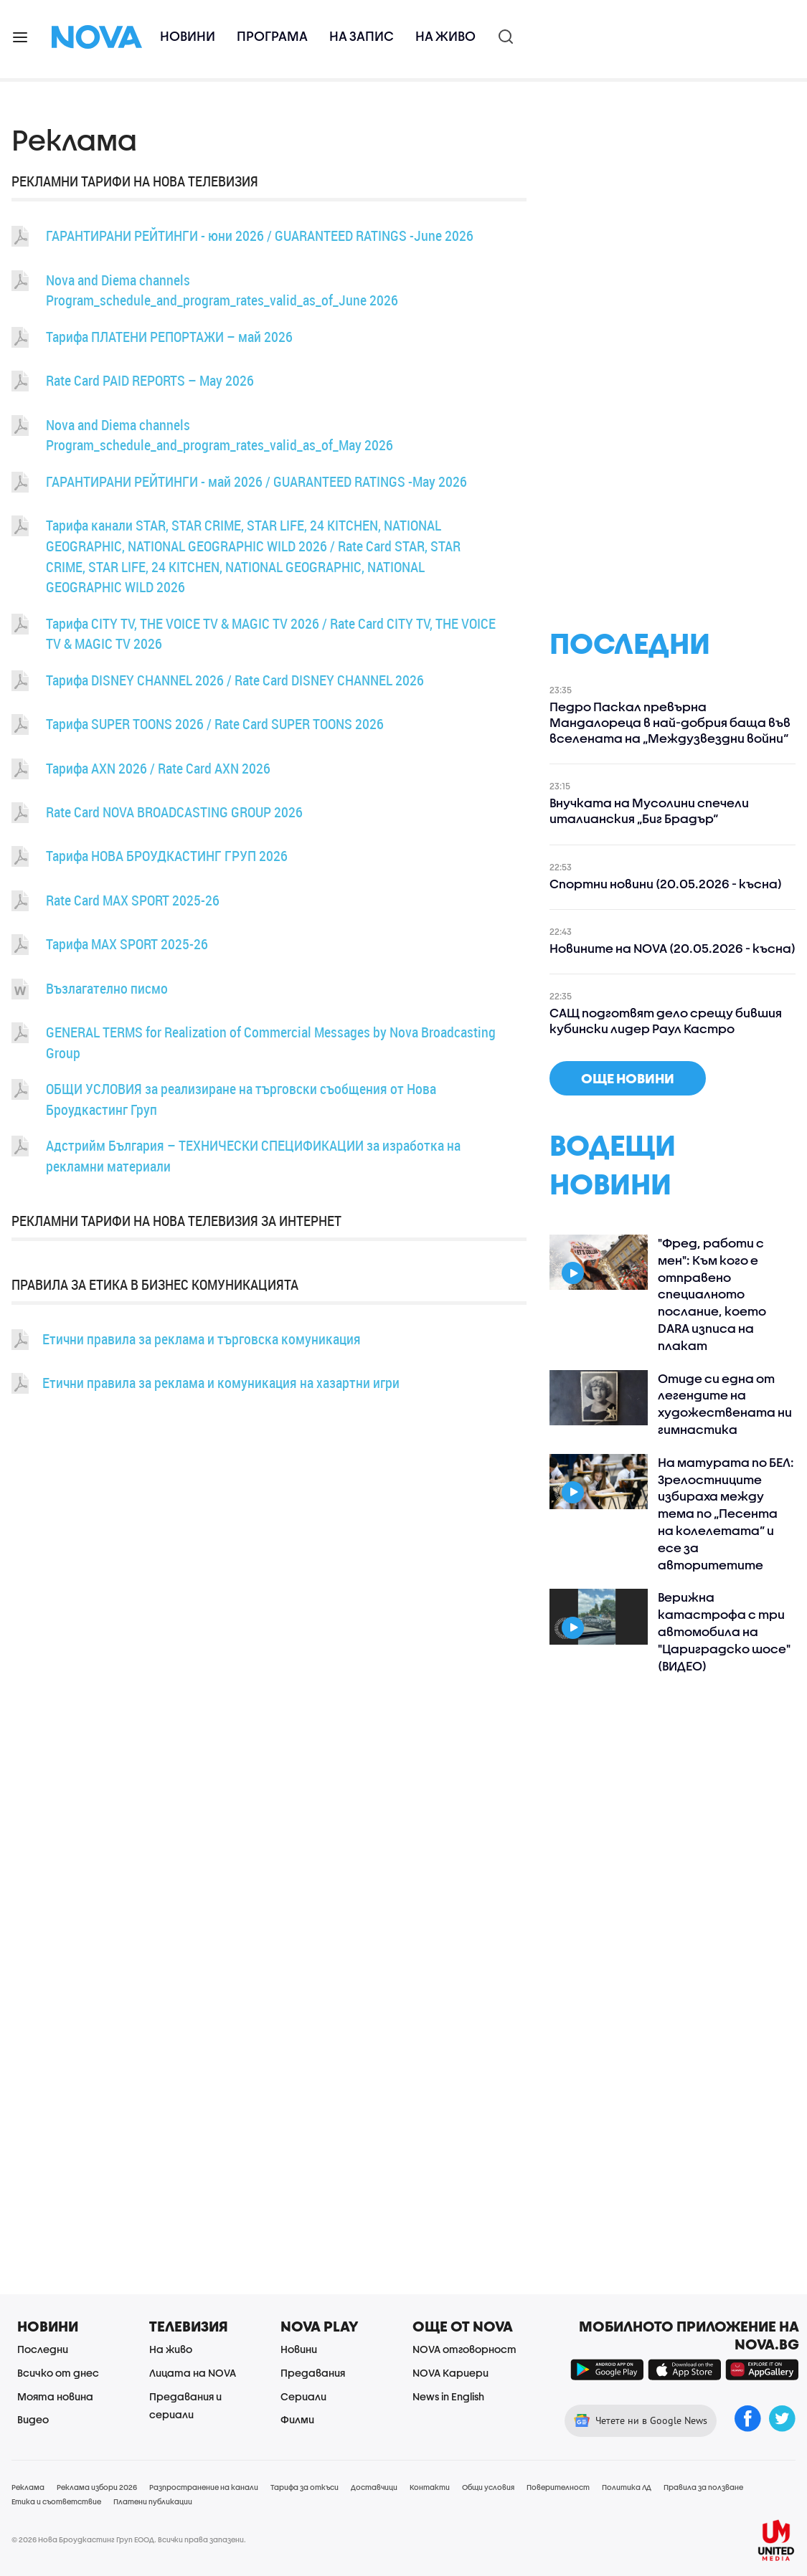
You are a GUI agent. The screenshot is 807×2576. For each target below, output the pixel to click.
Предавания (312, 2373)
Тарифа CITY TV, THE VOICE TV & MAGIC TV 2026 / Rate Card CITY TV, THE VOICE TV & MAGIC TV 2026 (271, 634)
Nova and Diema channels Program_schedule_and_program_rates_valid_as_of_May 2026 (219, 435)
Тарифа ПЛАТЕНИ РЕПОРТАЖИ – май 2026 (169, 336)
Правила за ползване (703, 2487)
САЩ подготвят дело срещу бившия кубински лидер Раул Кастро (665, 1020)
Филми (297, 2419)
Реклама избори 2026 (97, 2487)
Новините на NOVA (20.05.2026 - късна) (672, 948)
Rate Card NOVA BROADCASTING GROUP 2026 (174, 812)
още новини (627, 1078)
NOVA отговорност (464, 2349)
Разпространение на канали (203, 2487)
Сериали (303, 2396)
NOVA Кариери (450, 2373)
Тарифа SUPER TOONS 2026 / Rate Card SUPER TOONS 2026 (215, 723)
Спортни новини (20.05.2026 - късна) (665, 883)
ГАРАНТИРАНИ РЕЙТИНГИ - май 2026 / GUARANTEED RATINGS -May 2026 (256, 481)
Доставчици (374, 2487)
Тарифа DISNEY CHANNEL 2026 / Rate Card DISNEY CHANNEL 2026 (235, 680)
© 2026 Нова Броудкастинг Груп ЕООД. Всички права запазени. (128, 2539)
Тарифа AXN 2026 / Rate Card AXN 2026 (158, 768)
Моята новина (55, 2396)
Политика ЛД (626, 2487)
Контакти (430, 2487)
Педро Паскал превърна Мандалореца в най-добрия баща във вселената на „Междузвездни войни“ (670, 722)
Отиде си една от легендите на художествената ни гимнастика (725, 1404)
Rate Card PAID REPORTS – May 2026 (150, 380)
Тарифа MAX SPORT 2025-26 (127, 944)
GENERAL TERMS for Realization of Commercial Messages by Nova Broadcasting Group (271, 1042)
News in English (448, 2396)
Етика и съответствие (56, 2501)
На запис (361, 36)
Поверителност (558, 2487)
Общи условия (488, 2487)
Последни (42, 2349)
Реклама (27, 2487)
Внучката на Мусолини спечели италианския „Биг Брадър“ (649, 810)
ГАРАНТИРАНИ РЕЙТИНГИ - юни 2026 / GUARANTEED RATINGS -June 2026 (259, 235)
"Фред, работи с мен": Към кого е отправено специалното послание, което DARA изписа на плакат (712, 1294)
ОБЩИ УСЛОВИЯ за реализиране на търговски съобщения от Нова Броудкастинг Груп (241, 1099)
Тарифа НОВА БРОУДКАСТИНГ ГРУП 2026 (167, 855)
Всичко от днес (58, 2373)
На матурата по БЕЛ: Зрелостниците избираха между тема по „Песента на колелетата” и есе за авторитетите (726, 1513)
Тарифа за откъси (304, 2487)
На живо (445, 36)
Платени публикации (152, 2501)
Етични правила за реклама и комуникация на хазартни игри (221, 1382)
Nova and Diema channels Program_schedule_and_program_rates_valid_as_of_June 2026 (222, 290)
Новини (187, 36)
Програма (272, 36)
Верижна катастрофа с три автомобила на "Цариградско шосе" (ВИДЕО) (724, 1631)
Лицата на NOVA (192, 2373)
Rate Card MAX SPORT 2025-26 (133, 900)
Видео (33, 2419)
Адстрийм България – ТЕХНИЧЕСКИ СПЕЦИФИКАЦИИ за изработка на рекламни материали (253, 1156)
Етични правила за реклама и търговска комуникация (201, 1339)
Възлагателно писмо (107, 988)
